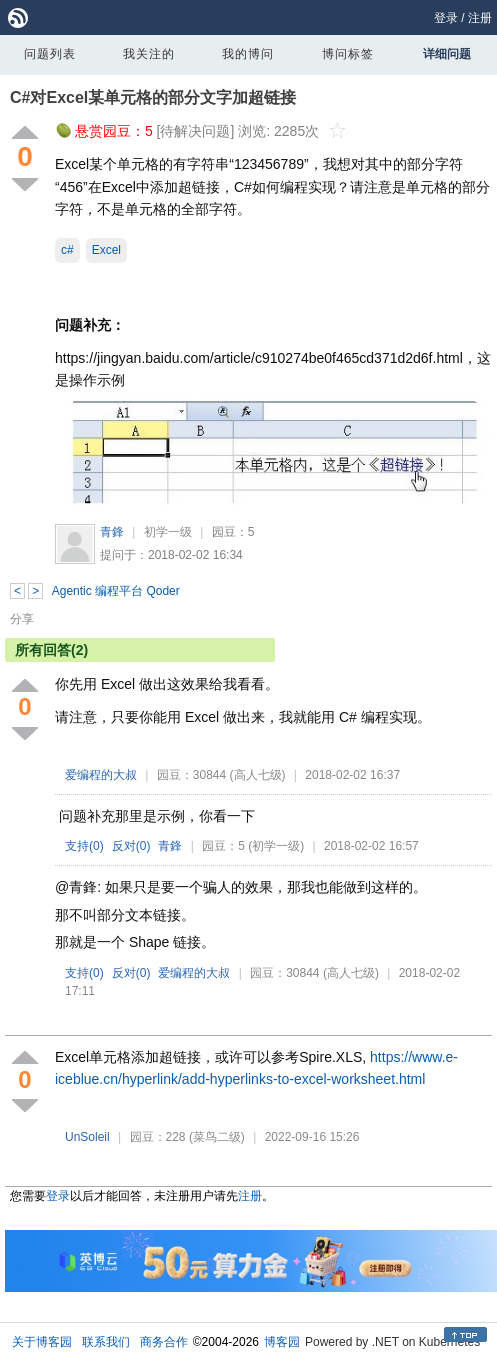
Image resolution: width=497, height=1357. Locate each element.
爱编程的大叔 (101, 775)
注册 (480, 18)
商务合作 (164, 1342)
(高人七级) (258, 775)
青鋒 (112, 532)
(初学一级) (276, 846)
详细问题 (447, 54)
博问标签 (348, 54)
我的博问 (248, 54)
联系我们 (106, 1342)
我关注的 (149, 54)
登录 (446, 18)
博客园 (282, 1342)
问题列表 (50, 54)
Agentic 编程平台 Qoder (116, 591)
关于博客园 (42, 1342)
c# (67, 250)
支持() (84, 846)
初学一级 (168, 532)
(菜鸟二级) (217, 1137)
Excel (106, 250)
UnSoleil (87, 1137)
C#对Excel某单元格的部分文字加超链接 (153, 97)
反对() (131, 846)
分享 (22, 619)
